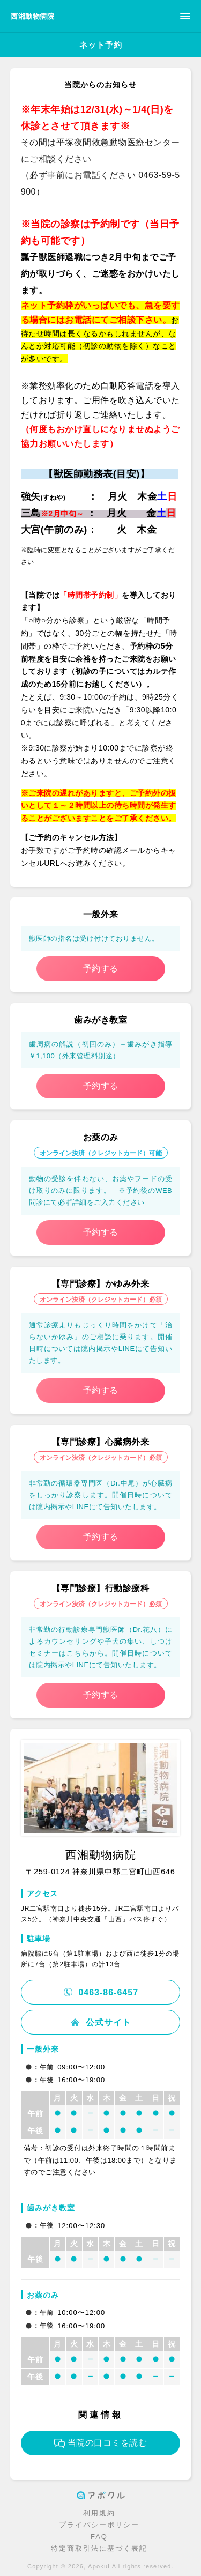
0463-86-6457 (100, 1992)
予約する (100, 968)
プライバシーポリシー (99, 2525)
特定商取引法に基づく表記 (99, 2548)
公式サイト (100, 2022)
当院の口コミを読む (100, 2443)
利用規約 (99, 2513)
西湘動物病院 (32, 16)
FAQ (99, 2537)
